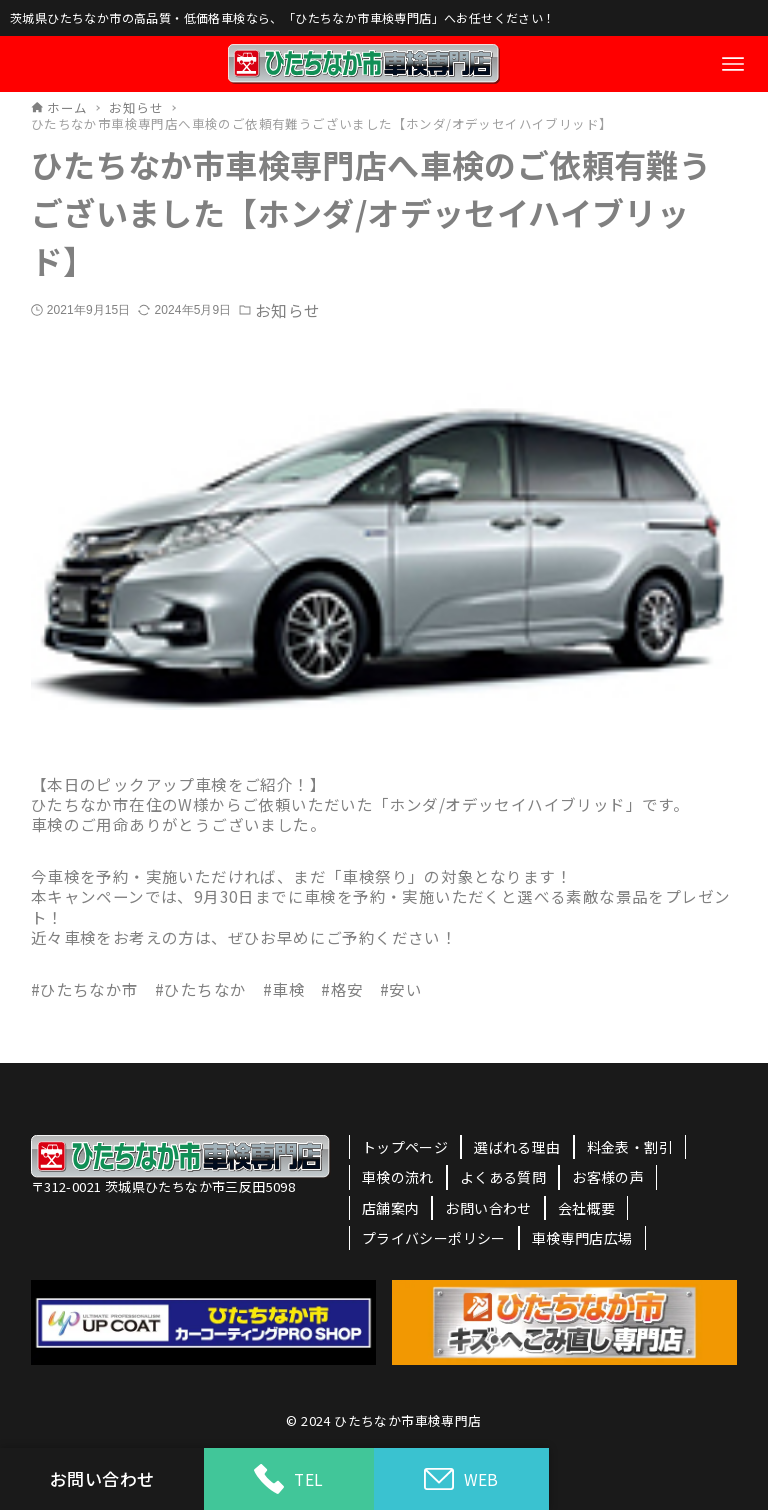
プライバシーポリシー (434, 1238)
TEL (288, 1479)
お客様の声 (608, 1177)
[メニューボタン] (733, 64)
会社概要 (587, 1208)
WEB (461, 1479)
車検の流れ (398, 1177)
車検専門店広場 (582, 1238)
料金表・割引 (630, 1147)
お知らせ (287, 310)
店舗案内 (391, 1208)
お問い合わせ (488, 1208)
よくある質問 (503, 1177)
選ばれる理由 (517, 1147)
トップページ (405, 1147)
